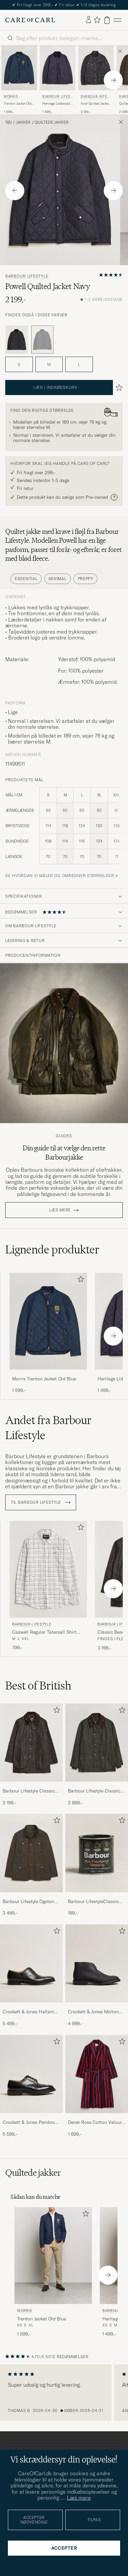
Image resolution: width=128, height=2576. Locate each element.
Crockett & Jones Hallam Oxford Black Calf (28, 2012)
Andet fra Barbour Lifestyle (48, 1427)
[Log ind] (88, 20)
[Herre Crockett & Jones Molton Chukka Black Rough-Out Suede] (96, 1963)
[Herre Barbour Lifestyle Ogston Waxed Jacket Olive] (31, 1853)
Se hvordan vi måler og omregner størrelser (59, 875)
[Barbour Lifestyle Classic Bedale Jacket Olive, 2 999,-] (96, 1755)
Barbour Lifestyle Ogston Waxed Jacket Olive (28, 1901)
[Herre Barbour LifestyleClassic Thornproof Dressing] (96, 1853)
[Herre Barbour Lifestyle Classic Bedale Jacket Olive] (96, 1743)
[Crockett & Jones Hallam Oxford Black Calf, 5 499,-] (31, 1975)
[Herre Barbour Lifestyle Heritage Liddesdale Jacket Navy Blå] (57, 68)
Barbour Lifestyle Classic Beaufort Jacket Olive (29, 1791)
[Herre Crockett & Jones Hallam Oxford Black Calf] (31, 1963)
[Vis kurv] (107, 20)
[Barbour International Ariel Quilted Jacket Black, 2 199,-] (96, 80)
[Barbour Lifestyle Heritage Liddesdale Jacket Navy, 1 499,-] (57, 80)
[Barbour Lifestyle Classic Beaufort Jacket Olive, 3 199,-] (31, 1755)
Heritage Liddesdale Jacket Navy (57, 103)
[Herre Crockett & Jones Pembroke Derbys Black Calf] (31, 2074)
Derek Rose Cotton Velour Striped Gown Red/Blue (95, 2122)
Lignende (52, 1249)
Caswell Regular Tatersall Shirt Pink (44, 1632)
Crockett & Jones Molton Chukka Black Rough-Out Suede (94, 2012)
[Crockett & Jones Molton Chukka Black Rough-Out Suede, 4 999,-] (96, 1975)
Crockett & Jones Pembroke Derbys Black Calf (31, 2122)
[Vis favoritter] (97, 20)
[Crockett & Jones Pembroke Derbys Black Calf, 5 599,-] (31, 2086)
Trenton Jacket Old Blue (18, 103)
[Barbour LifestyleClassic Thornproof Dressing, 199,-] (96, 1865)
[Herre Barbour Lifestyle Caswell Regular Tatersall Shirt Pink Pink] (48, 1569)
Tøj (8, 122)
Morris (11, 96)
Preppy (85, 578)
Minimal (57, 578)
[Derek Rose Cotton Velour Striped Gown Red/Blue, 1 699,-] (96, 2086)
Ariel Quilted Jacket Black (95, 103)
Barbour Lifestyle (57, 97)
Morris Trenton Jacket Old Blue (44, 1379)
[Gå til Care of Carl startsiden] (30, 20)
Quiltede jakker (52, 122)
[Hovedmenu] (117, 20)
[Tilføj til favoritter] (79, 1280)
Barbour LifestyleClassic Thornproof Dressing (93, 1901)
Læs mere (60, 1210)
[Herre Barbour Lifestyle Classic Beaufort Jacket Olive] (31, 1743)
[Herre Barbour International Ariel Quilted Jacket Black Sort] (96, 68)
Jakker (23, 122)
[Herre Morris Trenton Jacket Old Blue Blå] (19, 68)
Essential (26, 578)
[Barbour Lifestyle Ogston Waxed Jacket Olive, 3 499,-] (31, 1865)
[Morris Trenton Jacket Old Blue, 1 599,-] (19, 80)
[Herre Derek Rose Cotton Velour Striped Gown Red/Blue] (96, 2074)
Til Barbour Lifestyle (41, 1502)
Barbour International (95, 97)
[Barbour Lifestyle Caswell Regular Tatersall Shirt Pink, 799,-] (48, 1586)
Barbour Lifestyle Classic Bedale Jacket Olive (94, 1791)
